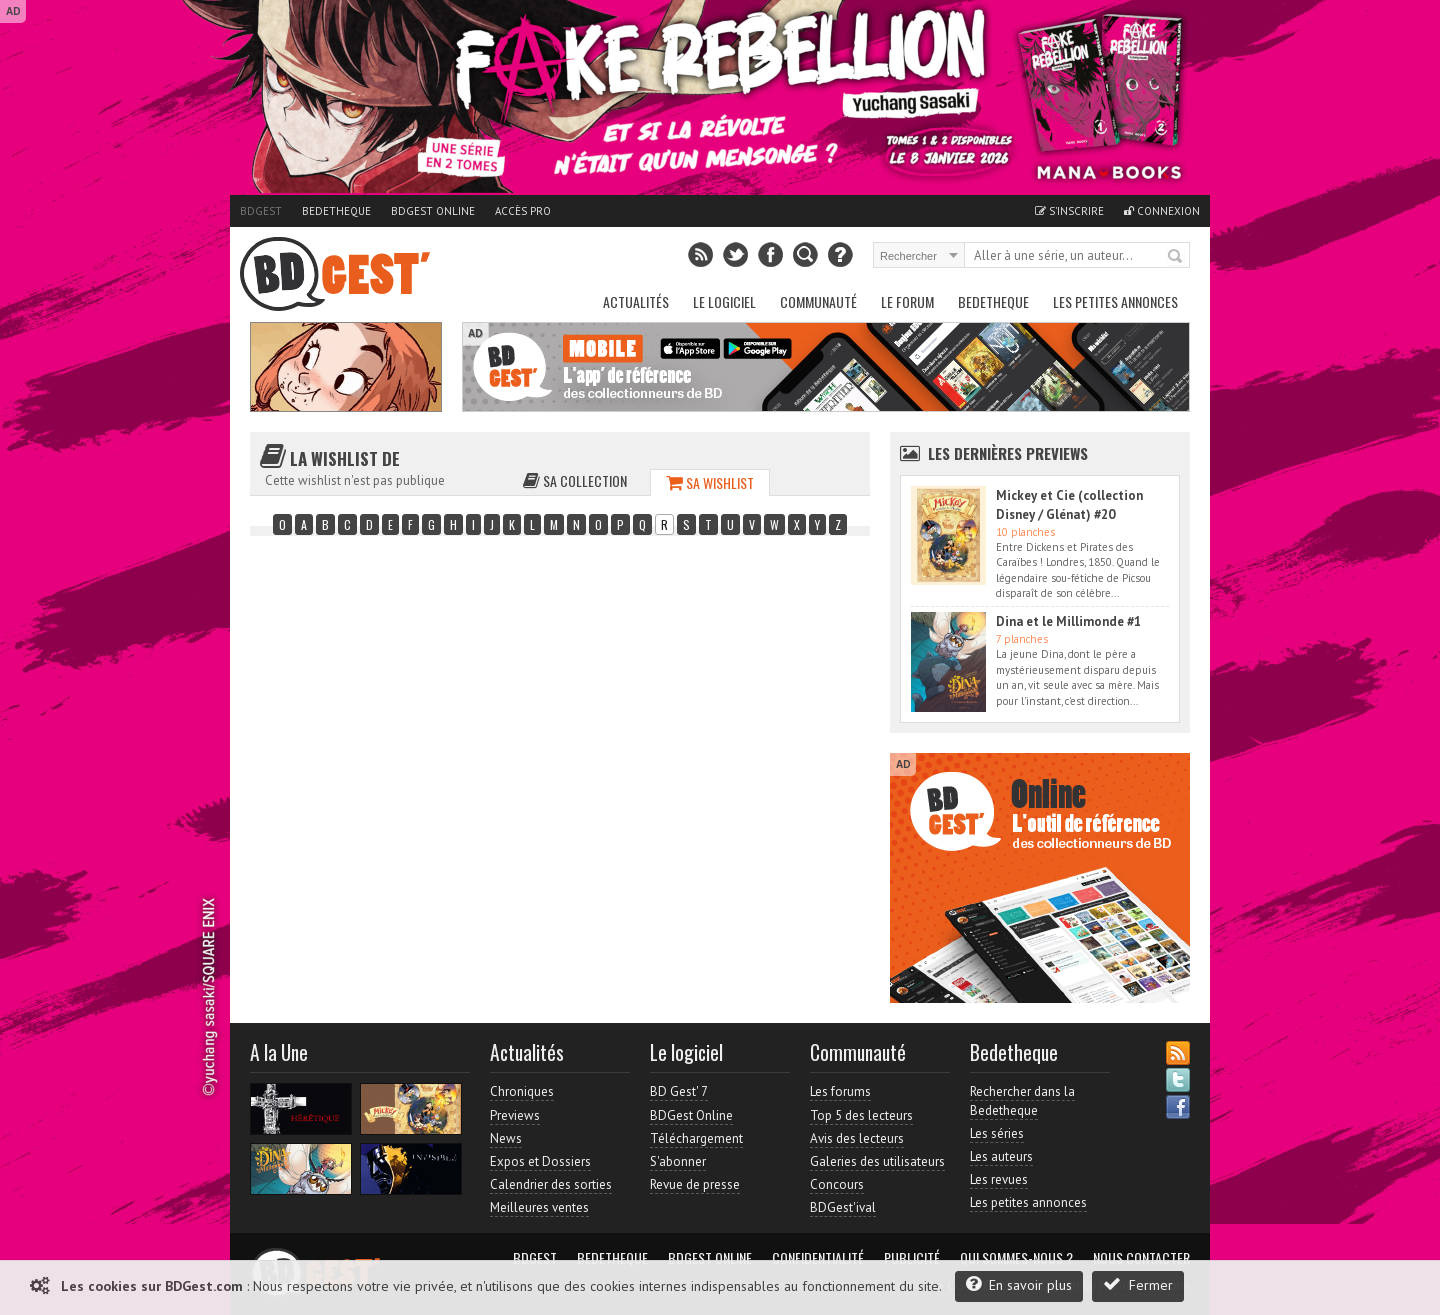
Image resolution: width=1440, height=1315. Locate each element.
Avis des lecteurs (857, 1138)
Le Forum (907, 301)
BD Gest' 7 (679, 1091)
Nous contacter (1141, 1258)
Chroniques (522, 1091)
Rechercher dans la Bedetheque (1022, 1100)
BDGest (261, 211)
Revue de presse (695, 1184)
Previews (515, 1115)
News (506, 1138)
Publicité (912, 1258)
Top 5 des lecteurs (861, 1115)
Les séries (997, 1133)
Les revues (999, 1179)
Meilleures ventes (539, 1207)
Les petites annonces (1115, 301)
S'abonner (678, 1161)
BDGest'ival (843, 1207)
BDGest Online (433, 211)
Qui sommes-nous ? (1016, 1258)
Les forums (840, 1091)
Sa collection (575, 480)
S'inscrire (1069, 211)
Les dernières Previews (1008, 453)
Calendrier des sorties (551, 1184)
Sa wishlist (710, 482)
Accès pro (523, 211)
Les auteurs (1001, 1156)
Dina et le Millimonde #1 (1068, 621)
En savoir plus (1019, 1284)
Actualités (636, 301)
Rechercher (1176, 257)
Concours (837, 1184)
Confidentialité (818, 1258)
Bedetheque (336, 211)
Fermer (1138, 1284)
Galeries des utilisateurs (877, 1161)
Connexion (1162, 211)
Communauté (818, 301)
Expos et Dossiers (540, 1161)
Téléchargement (696, 1138)
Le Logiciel (724, 301)
